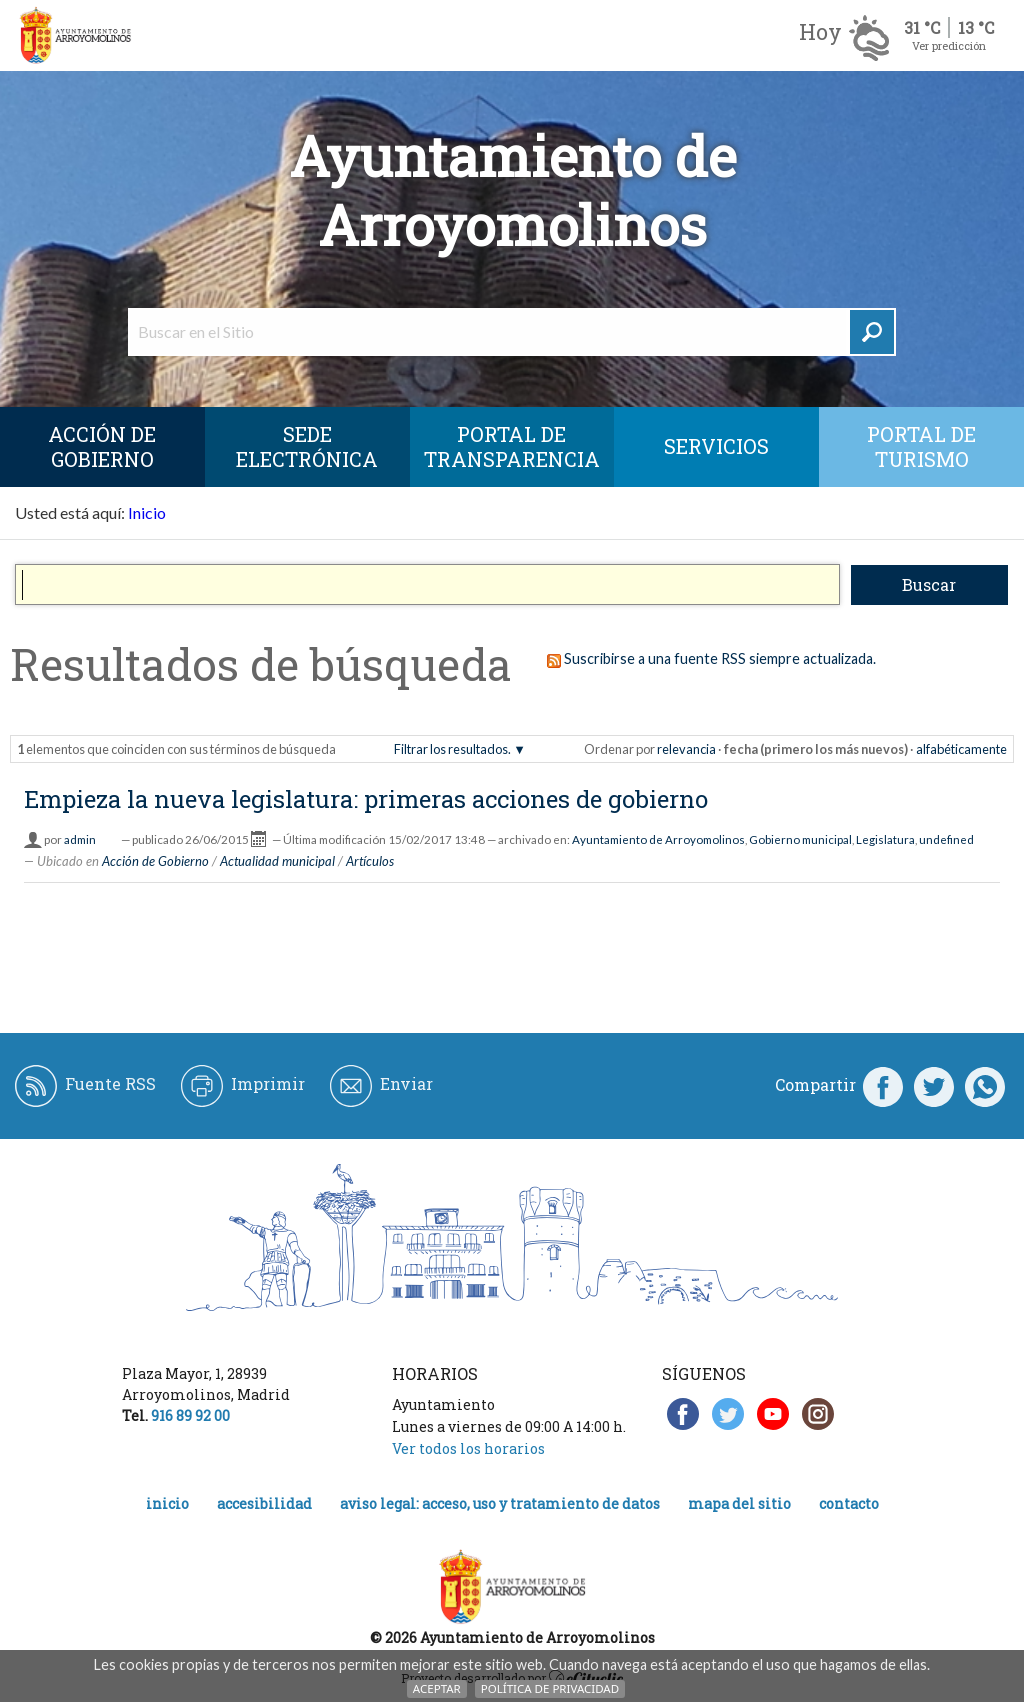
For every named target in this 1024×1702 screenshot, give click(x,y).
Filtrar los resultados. (452, 749)
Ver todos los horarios (468, 1448)
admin (80, 839)
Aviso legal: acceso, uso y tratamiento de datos (500, 1503)
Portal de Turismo (921, 446)
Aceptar (437, 1688)
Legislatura (885, 839)
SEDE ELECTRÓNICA (307, 446)
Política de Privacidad (550, 1688)
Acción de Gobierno (102, 446)
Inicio (147, 512)
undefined (946, 839)
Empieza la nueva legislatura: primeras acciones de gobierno (366, 799)
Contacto (849, 1503)
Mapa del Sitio (739, 1503)
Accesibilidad (264, 1503)
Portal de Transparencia (512, 446)
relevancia (686, 749)
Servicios (716, 446)
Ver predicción (949, 45)
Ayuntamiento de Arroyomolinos (658, 839)
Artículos (370, 861)
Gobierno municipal (800, 839)
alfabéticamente (961, 749)
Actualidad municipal (277, 861)
